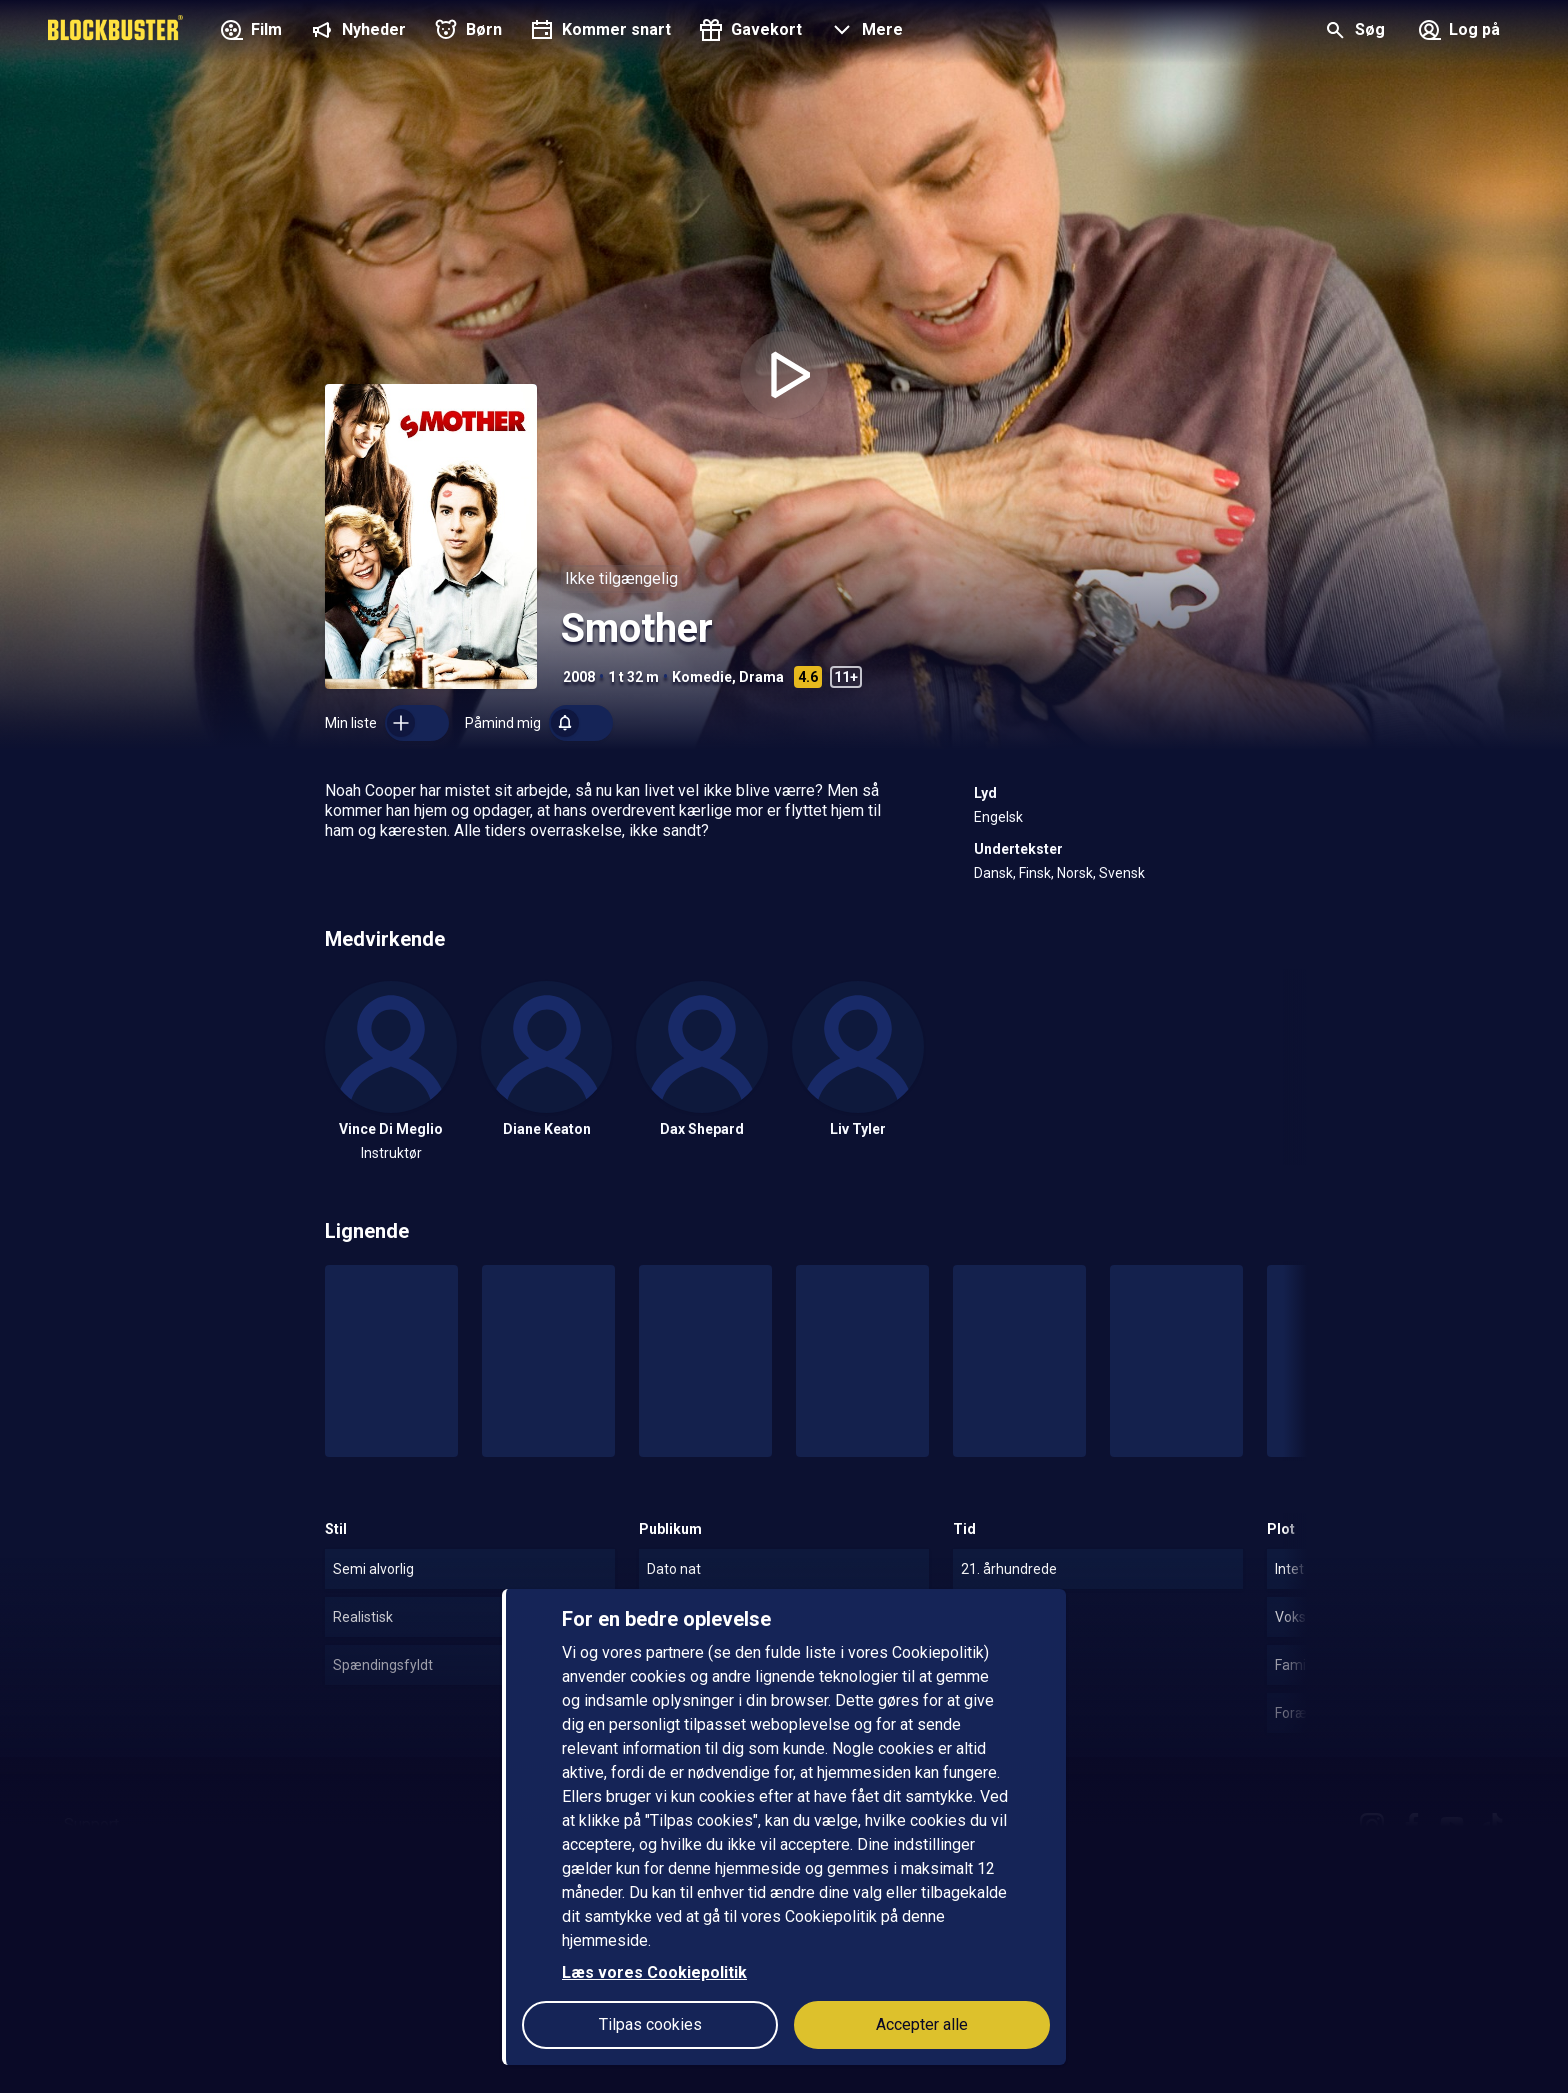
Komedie (702, 677)
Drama (761, 677)
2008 (579, 677)
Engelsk (998, 817)
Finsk (1035, 873)
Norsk (1075, 873)
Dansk (993, 873)
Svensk (1122, 873)
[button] (864, 32)
